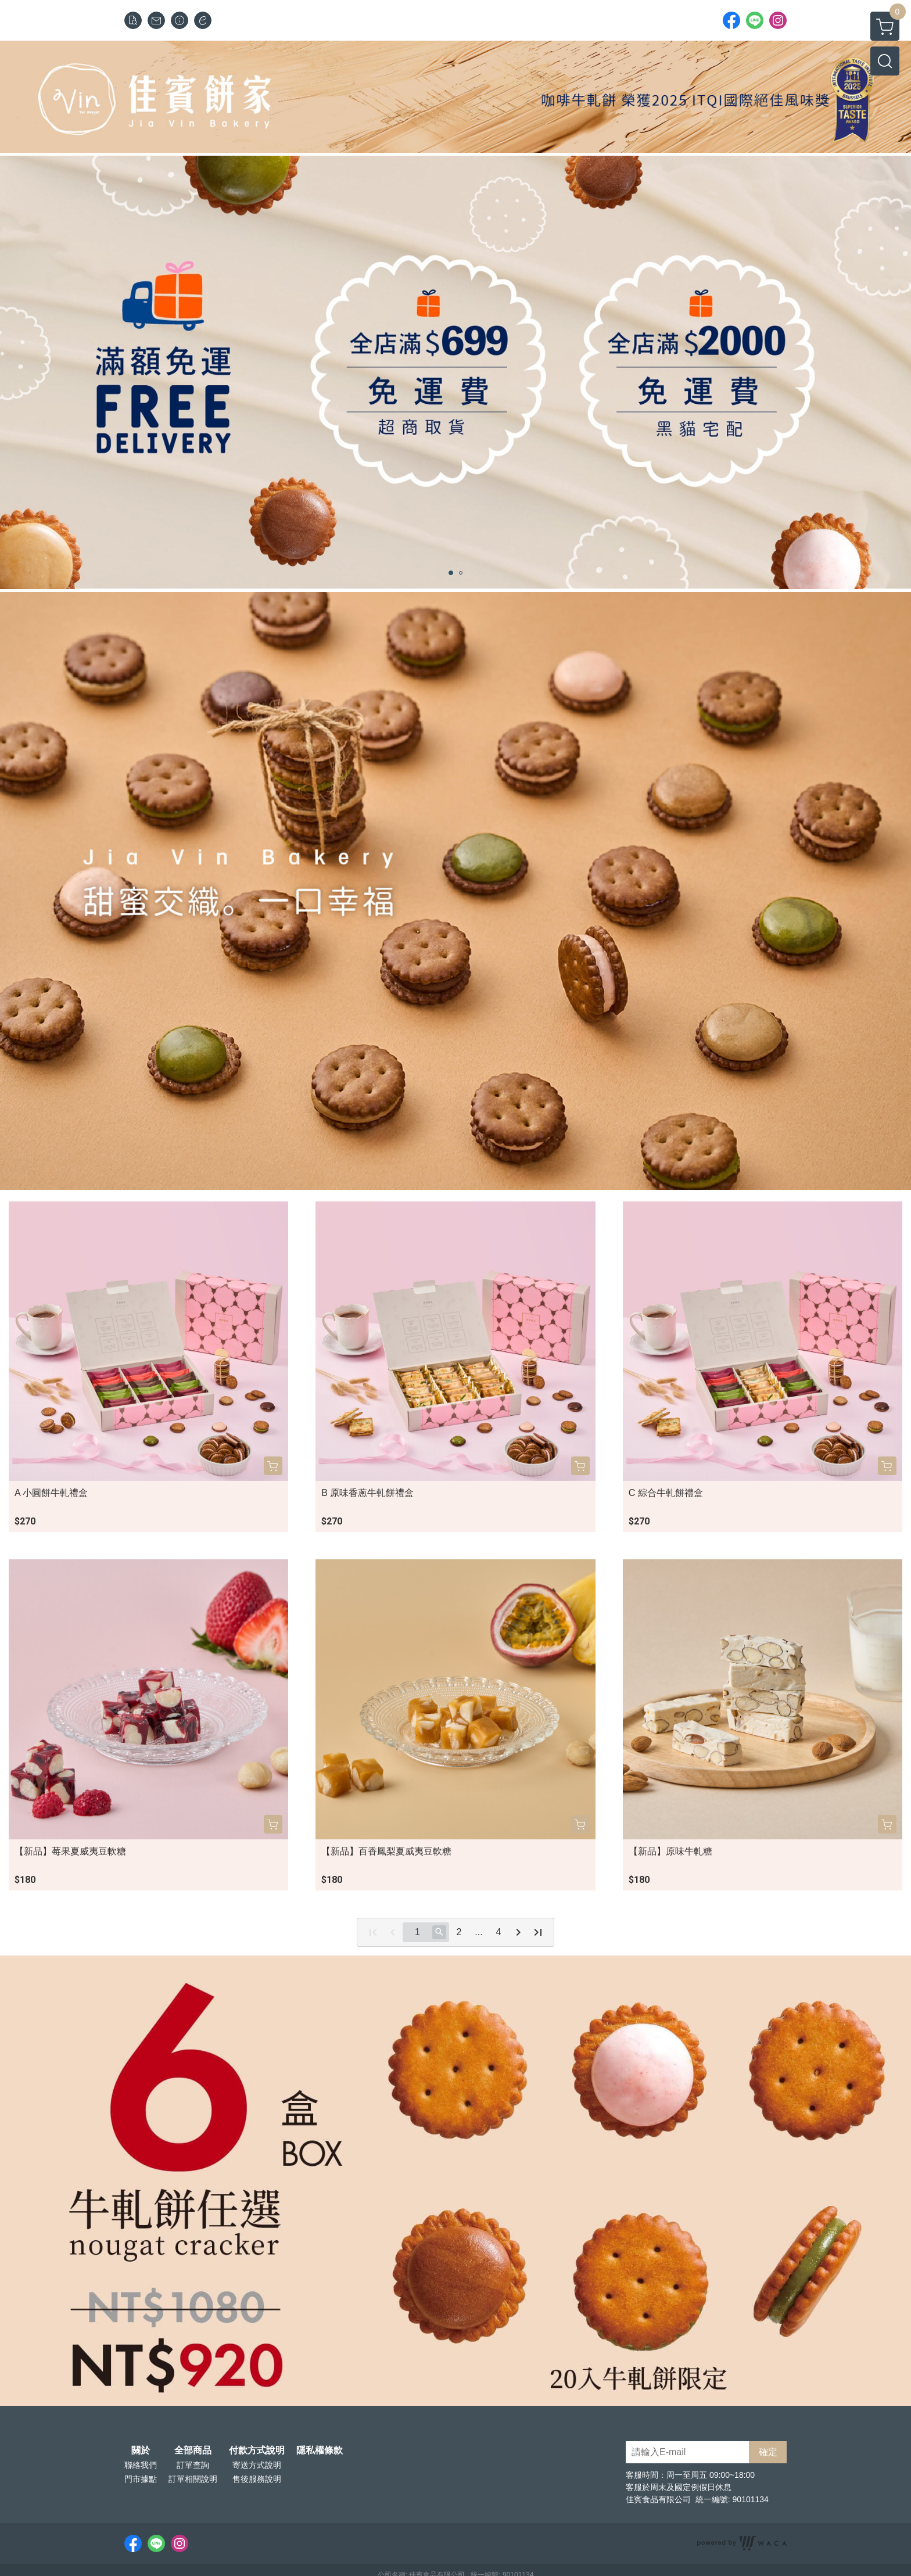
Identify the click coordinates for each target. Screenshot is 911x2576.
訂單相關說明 (192, 2479)
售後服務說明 (256, 2479)
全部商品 (192, 2450)
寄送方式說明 (256, 2465)
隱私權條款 (319, 2450)
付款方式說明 (257, 2450)
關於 (140, 2450)
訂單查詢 (193, 2465)
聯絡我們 (140, 2465)
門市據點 (140, 2479)
